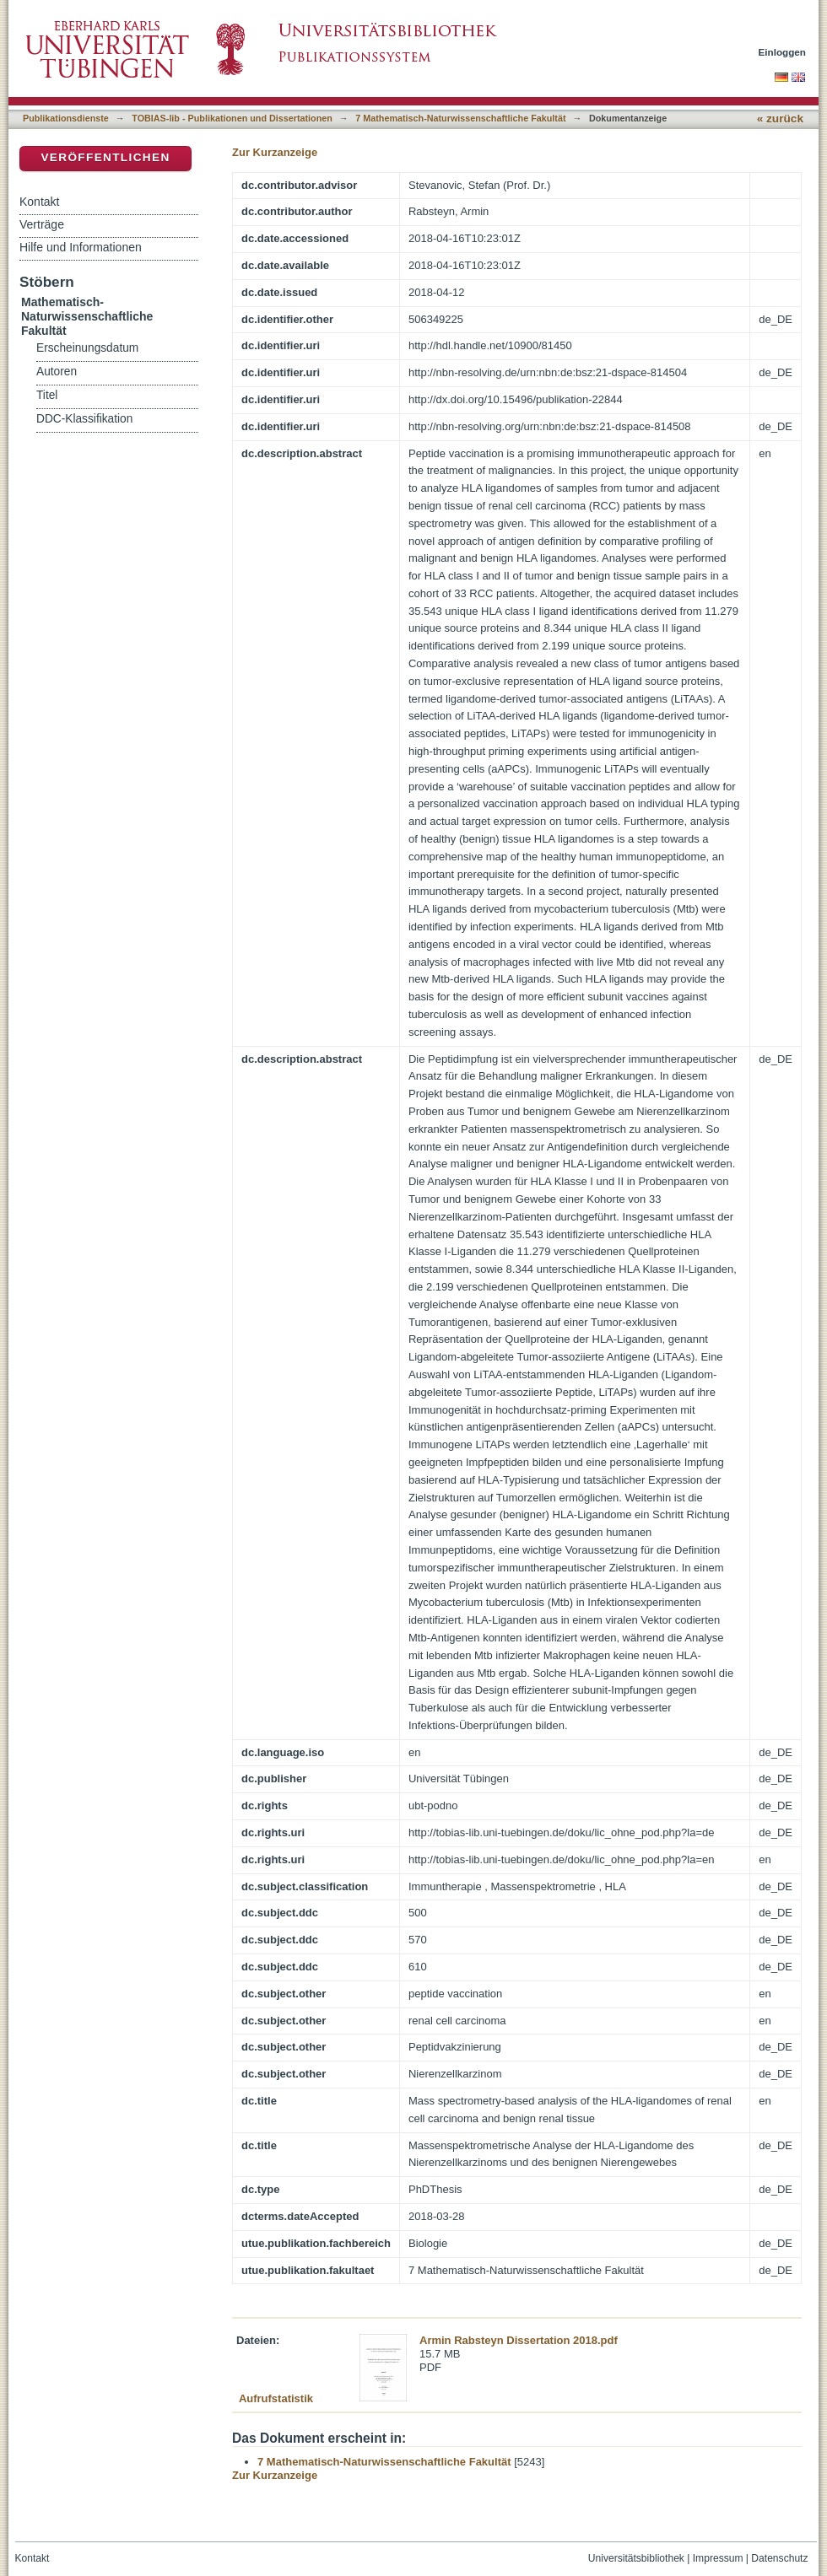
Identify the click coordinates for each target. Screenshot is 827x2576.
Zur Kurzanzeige (274, 152)
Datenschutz (779, 2558)
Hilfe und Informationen (80, 247)
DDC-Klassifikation (84, 418)
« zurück (780, 118)
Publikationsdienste (66, 118)
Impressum (718, 2558)
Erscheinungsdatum (87, 348)
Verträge (41, 224)
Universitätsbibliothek (636, 2558)
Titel (46, 395)
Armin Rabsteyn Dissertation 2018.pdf (518, 2340)
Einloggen (783, 51)
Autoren (56, 371)
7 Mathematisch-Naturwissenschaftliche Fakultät (460, 118)
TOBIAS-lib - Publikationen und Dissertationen (232, 118)
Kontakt (39, 201)
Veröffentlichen (105, 157)
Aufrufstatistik (276, 2398)
